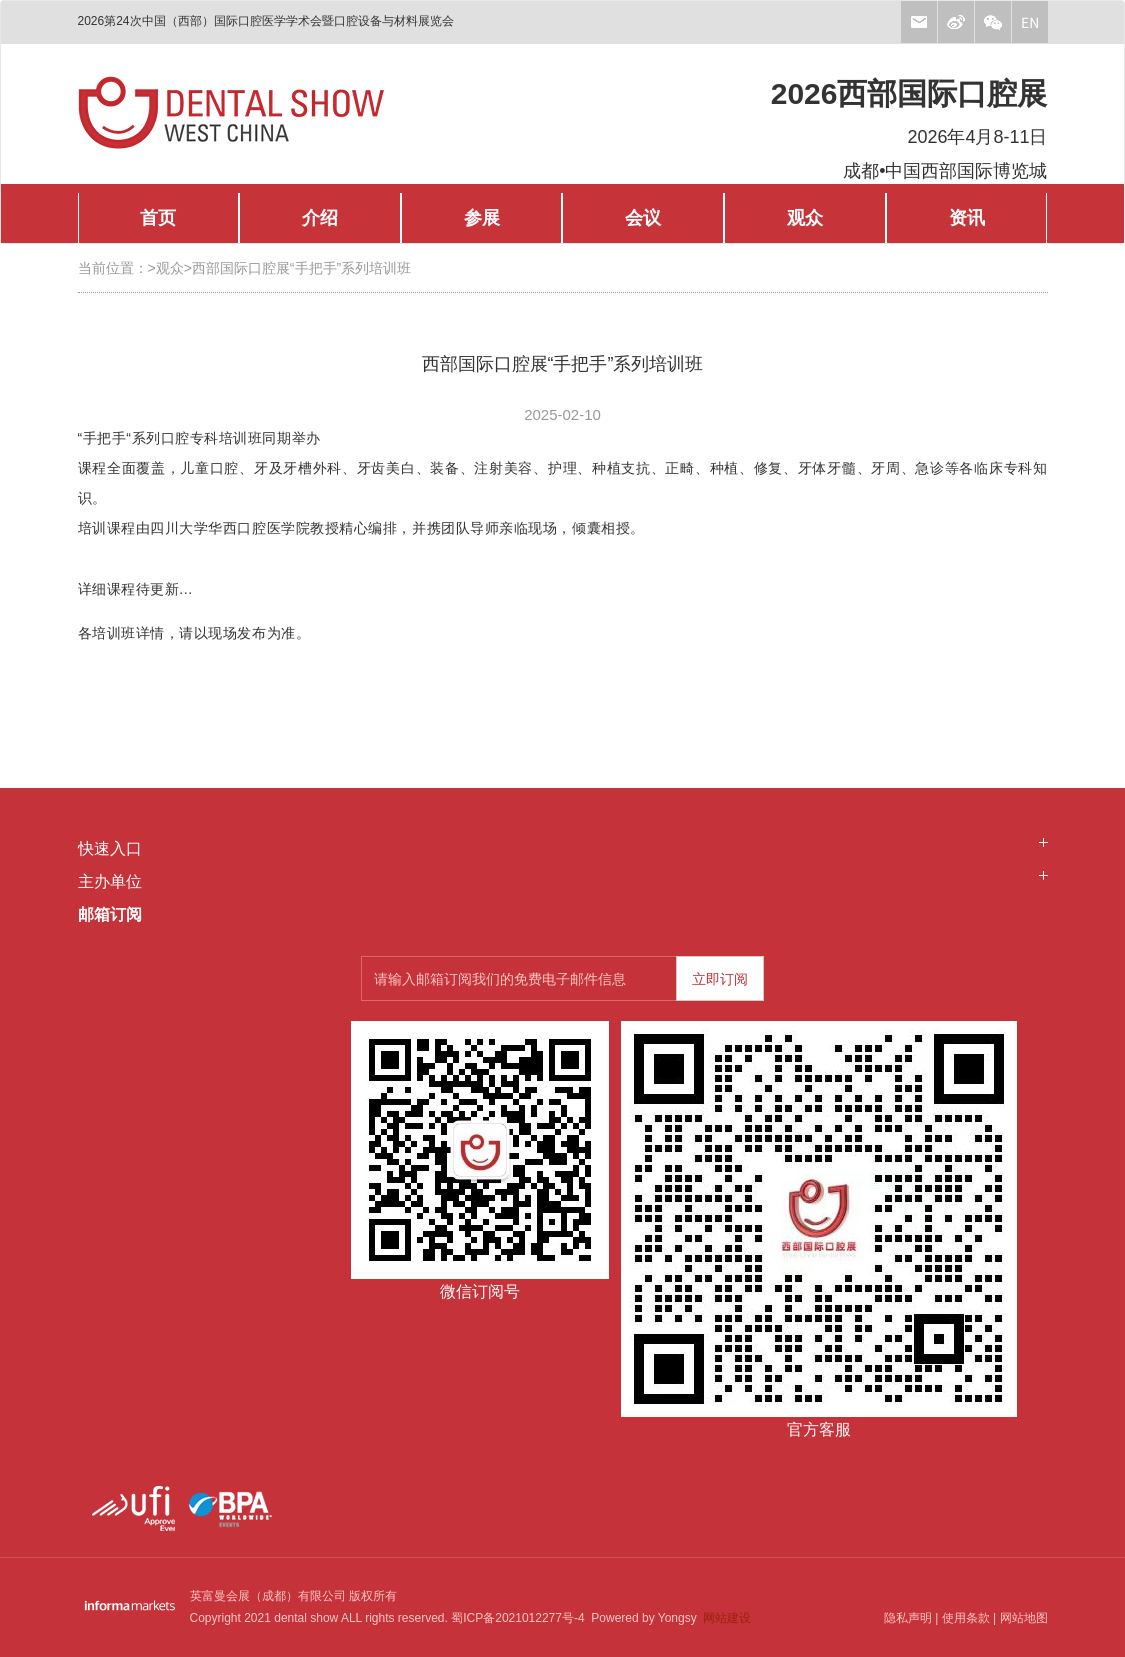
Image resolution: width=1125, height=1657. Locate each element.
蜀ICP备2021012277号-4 (517, 1618)
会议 (643, 218)
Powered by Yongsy (641, 1618)
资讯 (967, 218)
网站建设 (727, 1618)
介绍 (320, 218)
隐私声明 (908, 1618)
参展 (482, 218)
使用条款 (966, 1618)
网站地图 (1024, 1618)
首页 (158, 218)
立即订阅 (720, 979)
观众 (805, 218)
